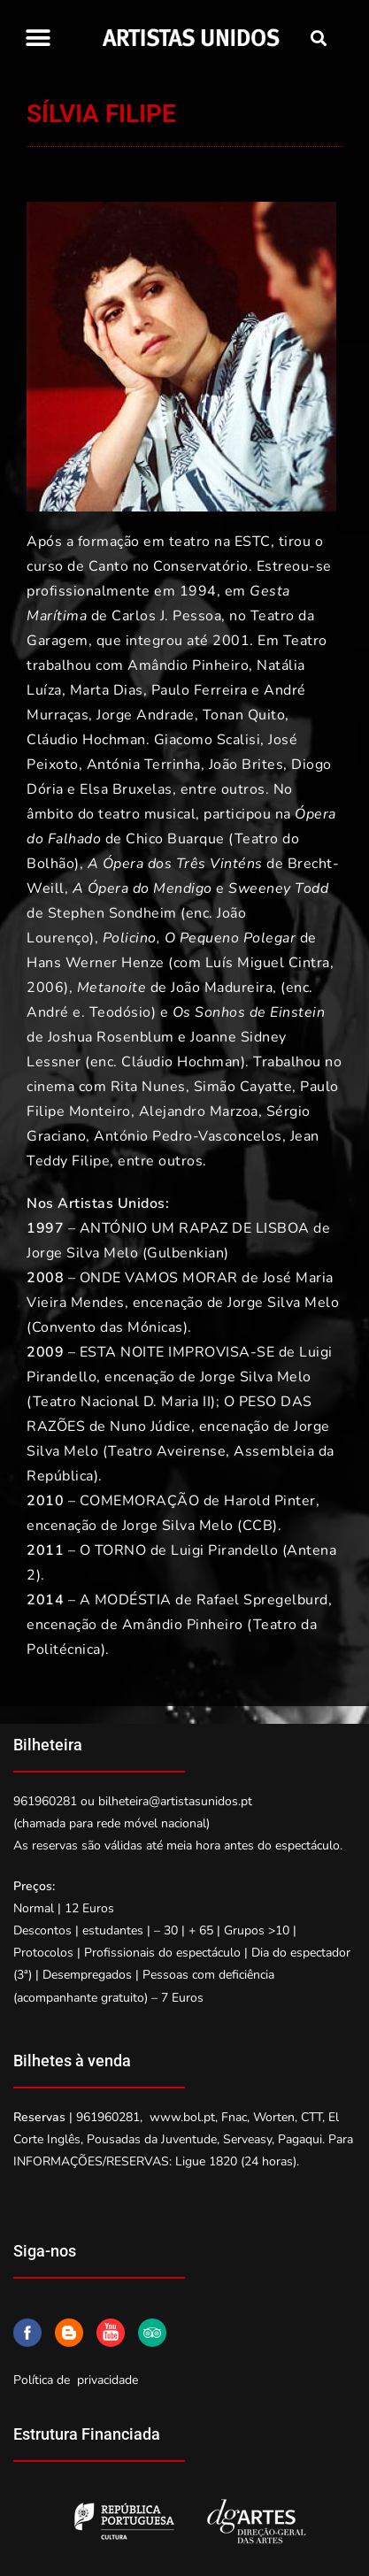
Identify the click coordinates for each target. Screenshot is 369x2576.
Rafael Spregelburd (262, 1600)
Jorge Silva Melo (82, 1253)
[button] (38, 38)
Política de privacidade (75, 2380)
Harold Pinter (270, 1501)
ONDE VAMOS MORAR (159, 1278)
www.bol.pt (182, 2117)
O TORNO (113, 1550)
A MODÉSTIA (126, 1600)
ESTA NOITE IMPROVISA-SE (177, 1352)
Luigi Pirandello (224, 1550)
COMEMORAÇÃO (140, 1501)
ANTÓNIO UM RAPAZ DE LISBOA (195, 1228)
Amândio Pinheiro (182, 1624)
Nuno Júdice (150, 1426)
